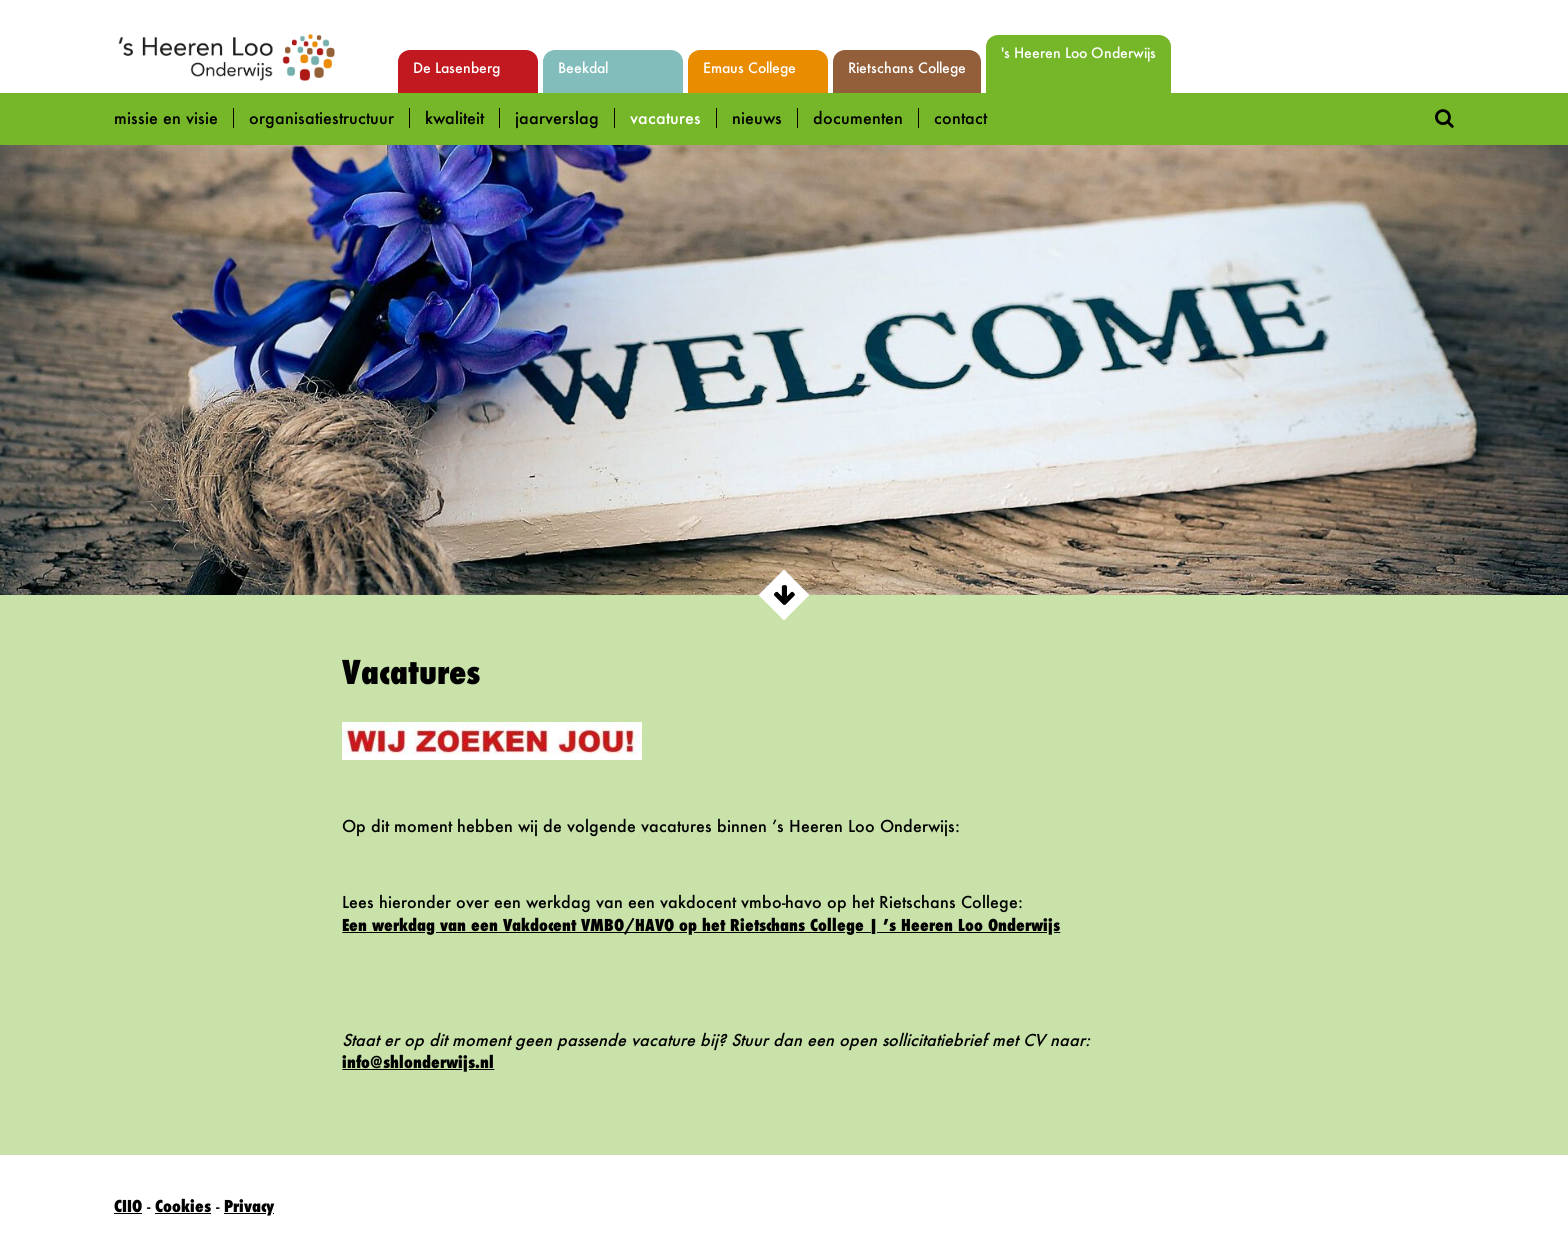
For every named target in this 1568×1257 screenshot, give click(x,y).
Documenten (858, 118)
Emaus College (749, 67)
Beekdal (583, 67)
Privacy (249, 1206)
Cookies (183, 1206)
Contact (960, 118)
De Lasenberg (456, 67)
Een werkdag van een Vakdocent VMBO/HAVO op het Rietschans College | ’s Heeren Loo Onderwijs (701, 925)
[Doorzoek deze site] (1444, 117)
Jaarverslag (557, 118)
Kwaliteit (454, 118)
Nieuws (757, 118)
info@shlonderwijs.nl (418, 1062)
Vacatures (665, 118)
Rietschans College (907, 67)
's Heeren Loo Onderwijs (1078, 52)
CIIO (128, 1206)
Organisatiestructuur (321, 118)
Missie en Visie (166, 118)
